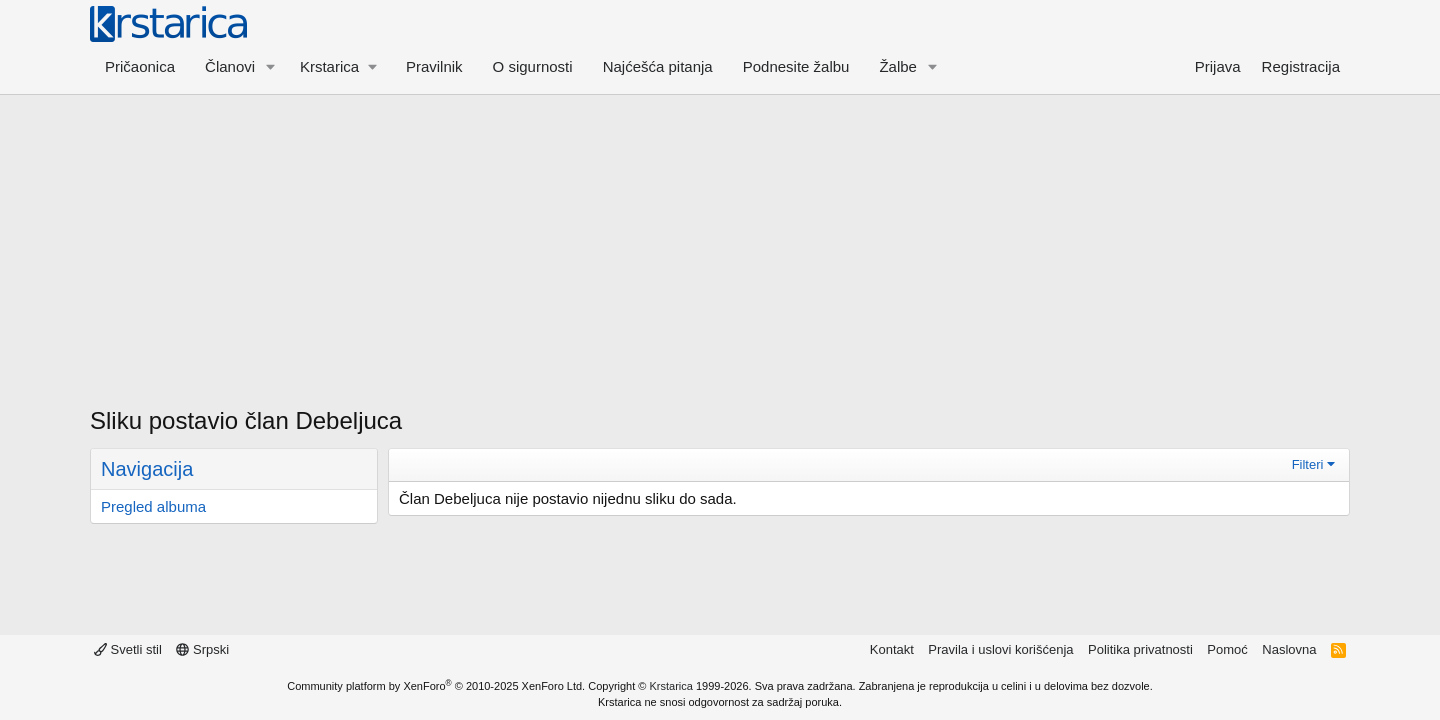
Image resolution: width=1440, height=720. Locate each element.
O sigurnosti (533, 66)
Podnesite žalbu (796, 66)
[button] (271, 66)
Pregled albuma (153, 506)
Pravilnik (434, 66)
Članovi (230, 66)
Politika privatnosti (1140, 649)
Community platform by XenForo (436, 686)
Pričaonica (140, 66)
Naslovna (1289, 649)
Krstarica (671, 686)
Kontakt (892, 649)
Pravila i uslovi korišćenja (1000, 649)
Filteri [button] (1308, 464)
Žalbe (898, 66)
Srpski (202, 649)
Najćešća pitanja (658, 66)
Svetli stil (128, 649)
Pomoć (1227, 649)
